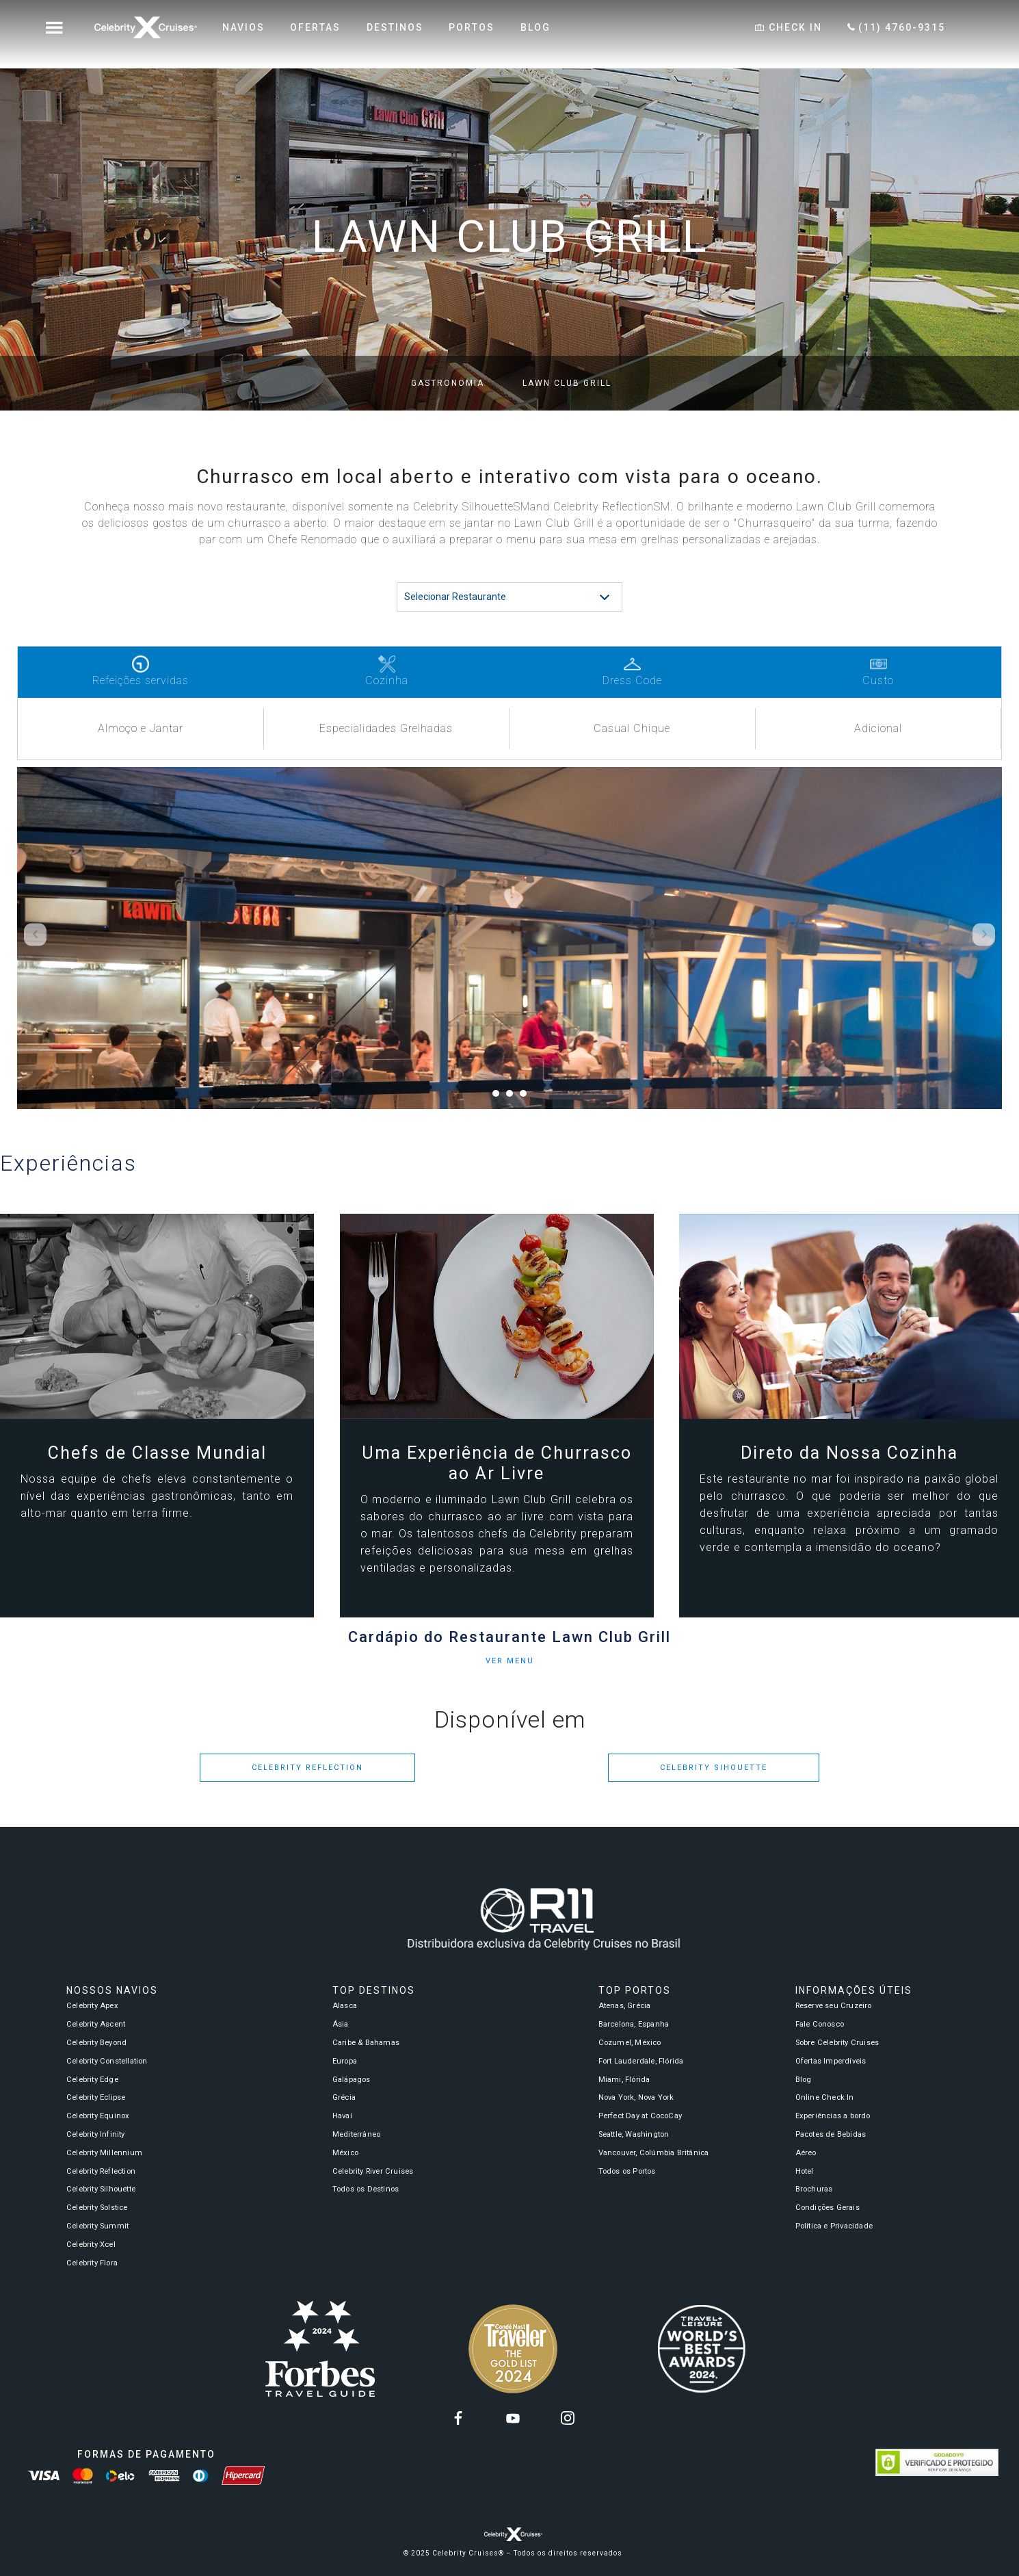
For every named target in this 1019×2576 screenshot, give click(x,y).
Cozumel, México (629, 2042)
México (345, 2152)
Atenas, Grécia (624, 2005)
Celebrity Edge (92, 2079)
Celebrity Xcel (91, 2244)
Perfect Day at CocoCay (640, 2115)
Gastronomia (447, 383)
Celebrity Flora (92, 2263)
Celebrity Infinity (95, 2134)
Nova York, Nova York (636, 2097)
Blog (803, 2079)
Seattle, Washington (634, 2134)
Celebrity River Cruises (373, 2171)
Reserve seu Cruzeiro (833, 2005)
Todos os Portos (627, 2171)
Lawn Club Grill (566, 383)
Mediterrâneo (356, 2134)
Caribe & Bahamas (365, 2042)
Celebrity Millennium (104, 2152)
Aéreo (806, 2152)
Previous (35, 934)
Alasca (344, 2005)
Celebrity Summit (97, 2226)
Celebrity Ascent (95, 2024)
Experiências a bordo (833, 2115)
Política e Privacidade (834, 2226)
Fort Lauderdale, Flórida (641, 2061)
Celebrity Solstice (97, 2207)
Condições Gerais (827, 2207)
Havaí (342, 2115)
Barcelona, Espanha (634, 2024)
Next (983, 934)
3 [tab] (526, 1097)
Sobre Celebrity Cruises (837, 2042)
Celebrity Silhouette (100, 2189)
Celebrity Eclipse (95, 2097)
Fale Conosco (819, 2024)
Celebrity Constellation (107, 2061)
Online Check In (824, 2097)
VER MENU (510, 1660)
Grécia (344, 2097)
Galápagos (351, 2079)
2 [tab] (513, 1097)
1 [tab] (499, 1097)
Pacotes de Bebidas (830, 2134)
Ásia (340, 2024)
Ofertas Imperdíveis (830, 2061)
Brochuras (814, 2189)
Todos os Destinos (365, 2189)
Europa (344, 2061)
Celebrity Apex (92, 2005)
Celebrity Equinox (97, 2115)
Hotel (804, 2171)
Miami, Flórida (624, 2079)
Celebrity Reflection (307, 1767)
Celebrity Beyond (96, 2042)
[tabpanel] (509, 938)
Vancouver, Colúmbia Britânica (653, 2152)
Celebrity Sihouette (713, 1767)
